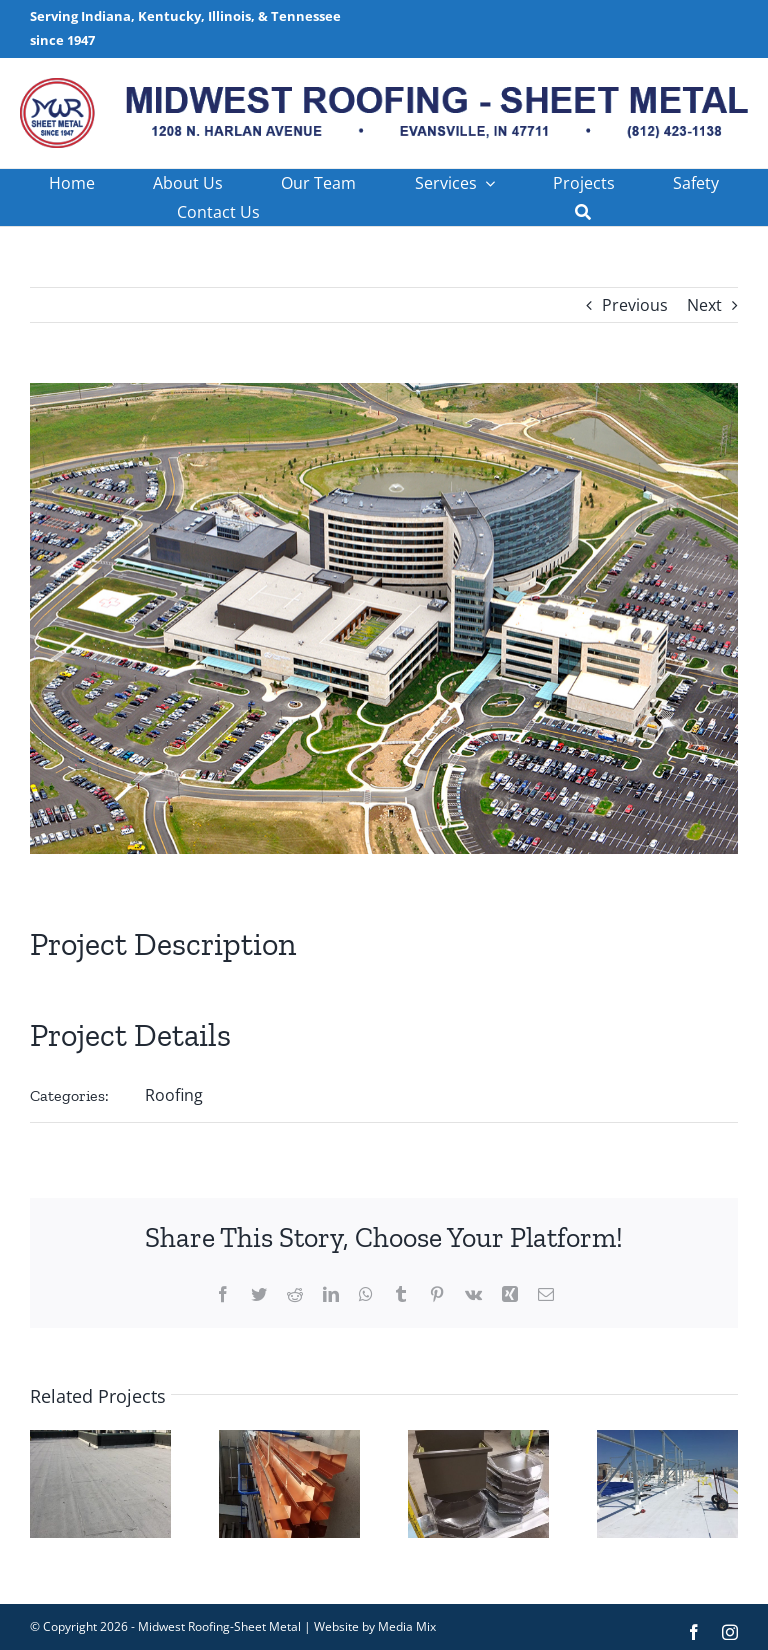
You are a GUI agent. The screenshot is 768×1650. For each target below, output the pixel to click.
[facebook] (694, 1632)
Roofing (174, 1095)
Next (704, 305)
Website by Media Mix (375, 1626)
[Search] (583, 212)
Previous (635, 305)
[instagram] (730, 1632)
